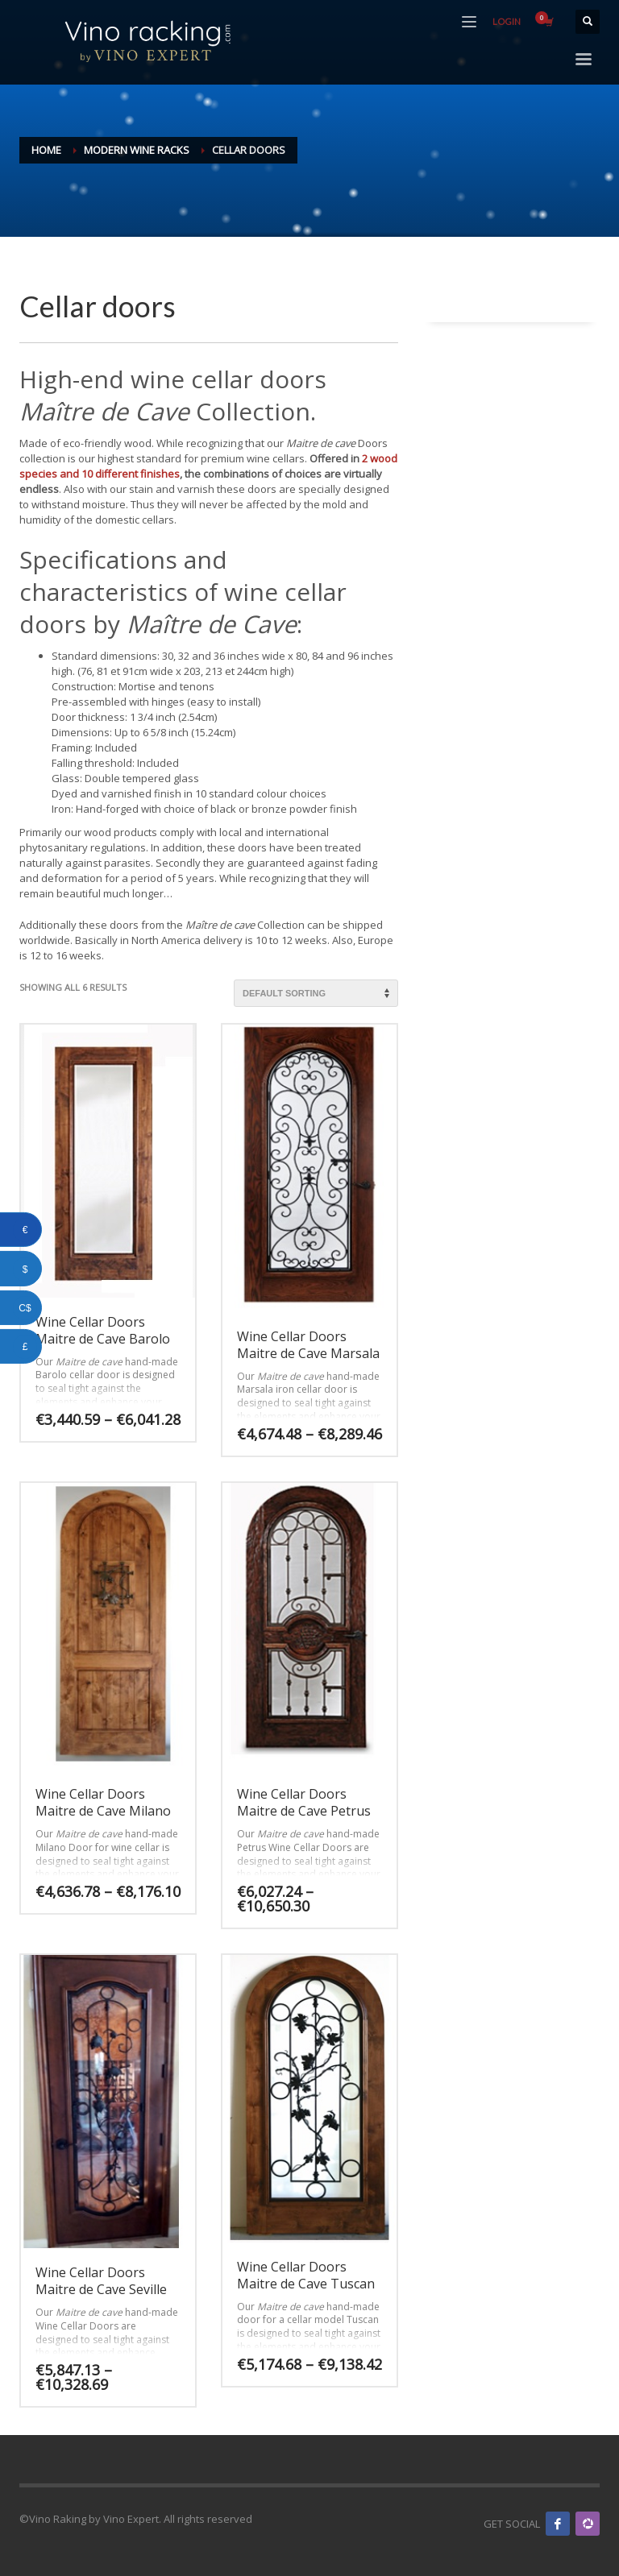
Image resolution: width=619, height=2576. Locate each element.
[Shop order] (316, 993)
